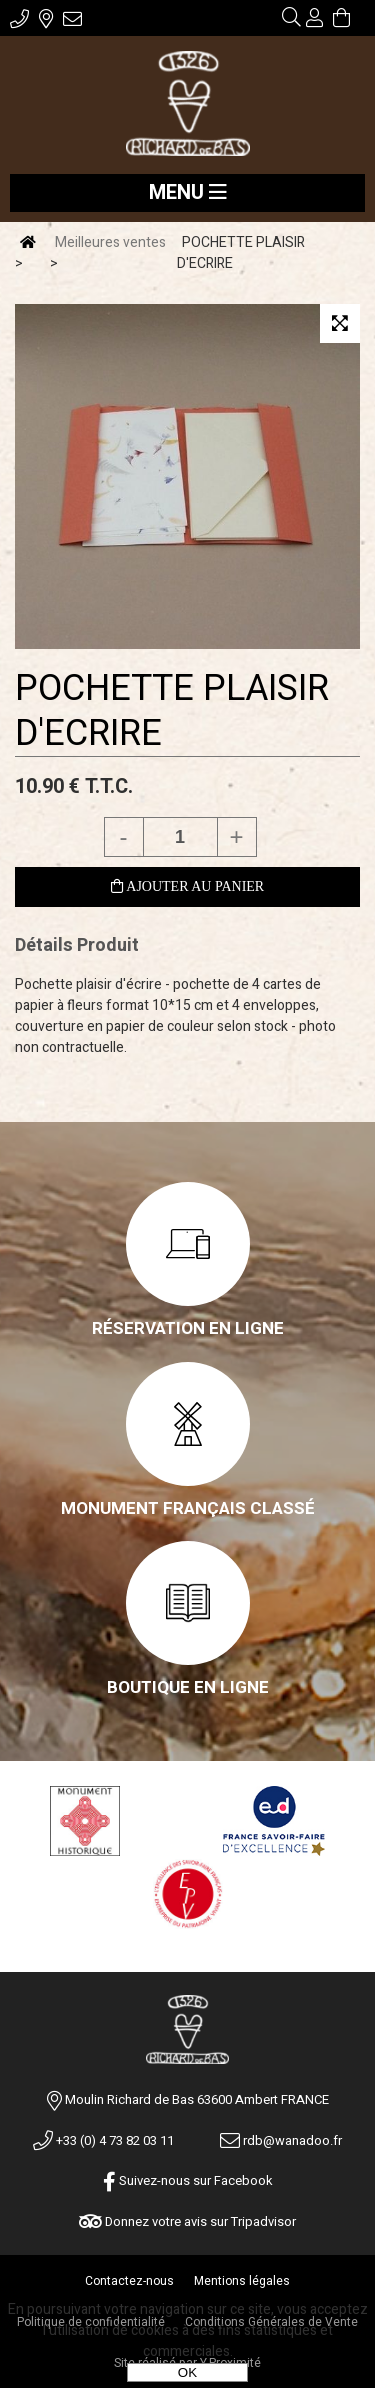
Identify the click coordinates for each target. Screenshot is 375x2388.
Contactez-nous (129, 2281)
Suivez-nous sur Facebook (188, 2180)
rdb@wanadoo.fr (281, 2140)
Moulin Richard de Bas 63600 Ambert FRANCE (197, 2099)
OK (187, 2372)
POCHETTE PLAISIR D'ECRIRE (172, 711)
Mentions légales (242, 2281)
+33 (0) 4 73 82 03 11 (103, 2140)
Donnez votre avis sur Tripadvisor (187, 2221)
